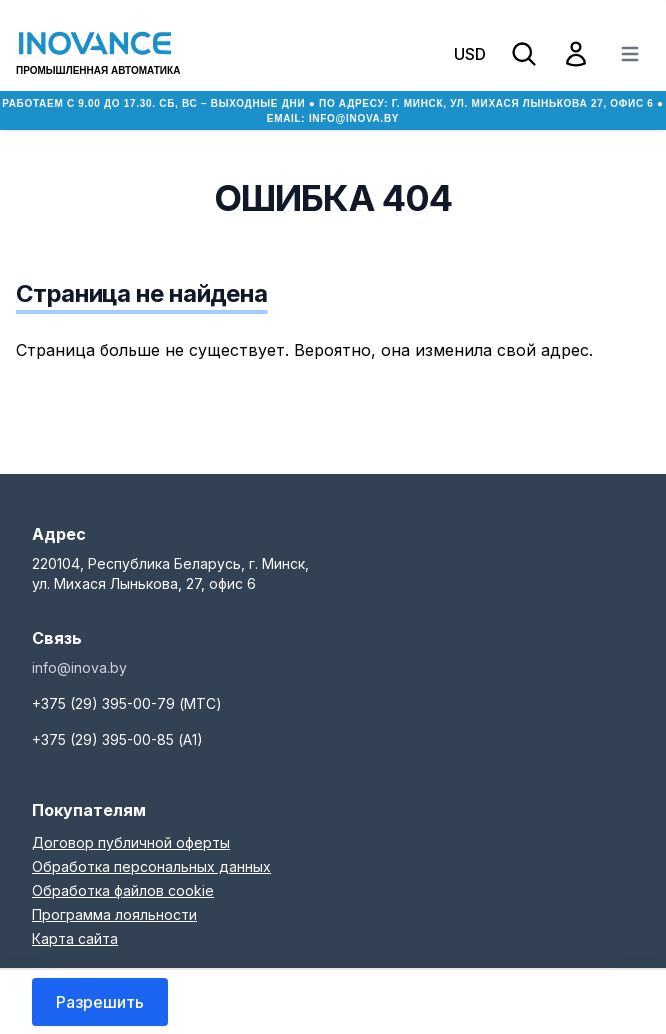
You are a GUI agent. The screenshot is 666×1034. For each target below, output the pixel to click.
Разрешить (100, 1002)
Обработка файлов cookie (123, 890)
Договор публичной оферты (131, 842)
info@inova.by (354, 118)
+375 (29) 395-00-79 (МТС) (127, 703)
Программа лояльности (114, 914)
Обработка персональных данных (151, 866)
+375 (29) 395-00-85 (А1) (117, 739)
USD (470, 54)
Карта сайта (75, 938)
